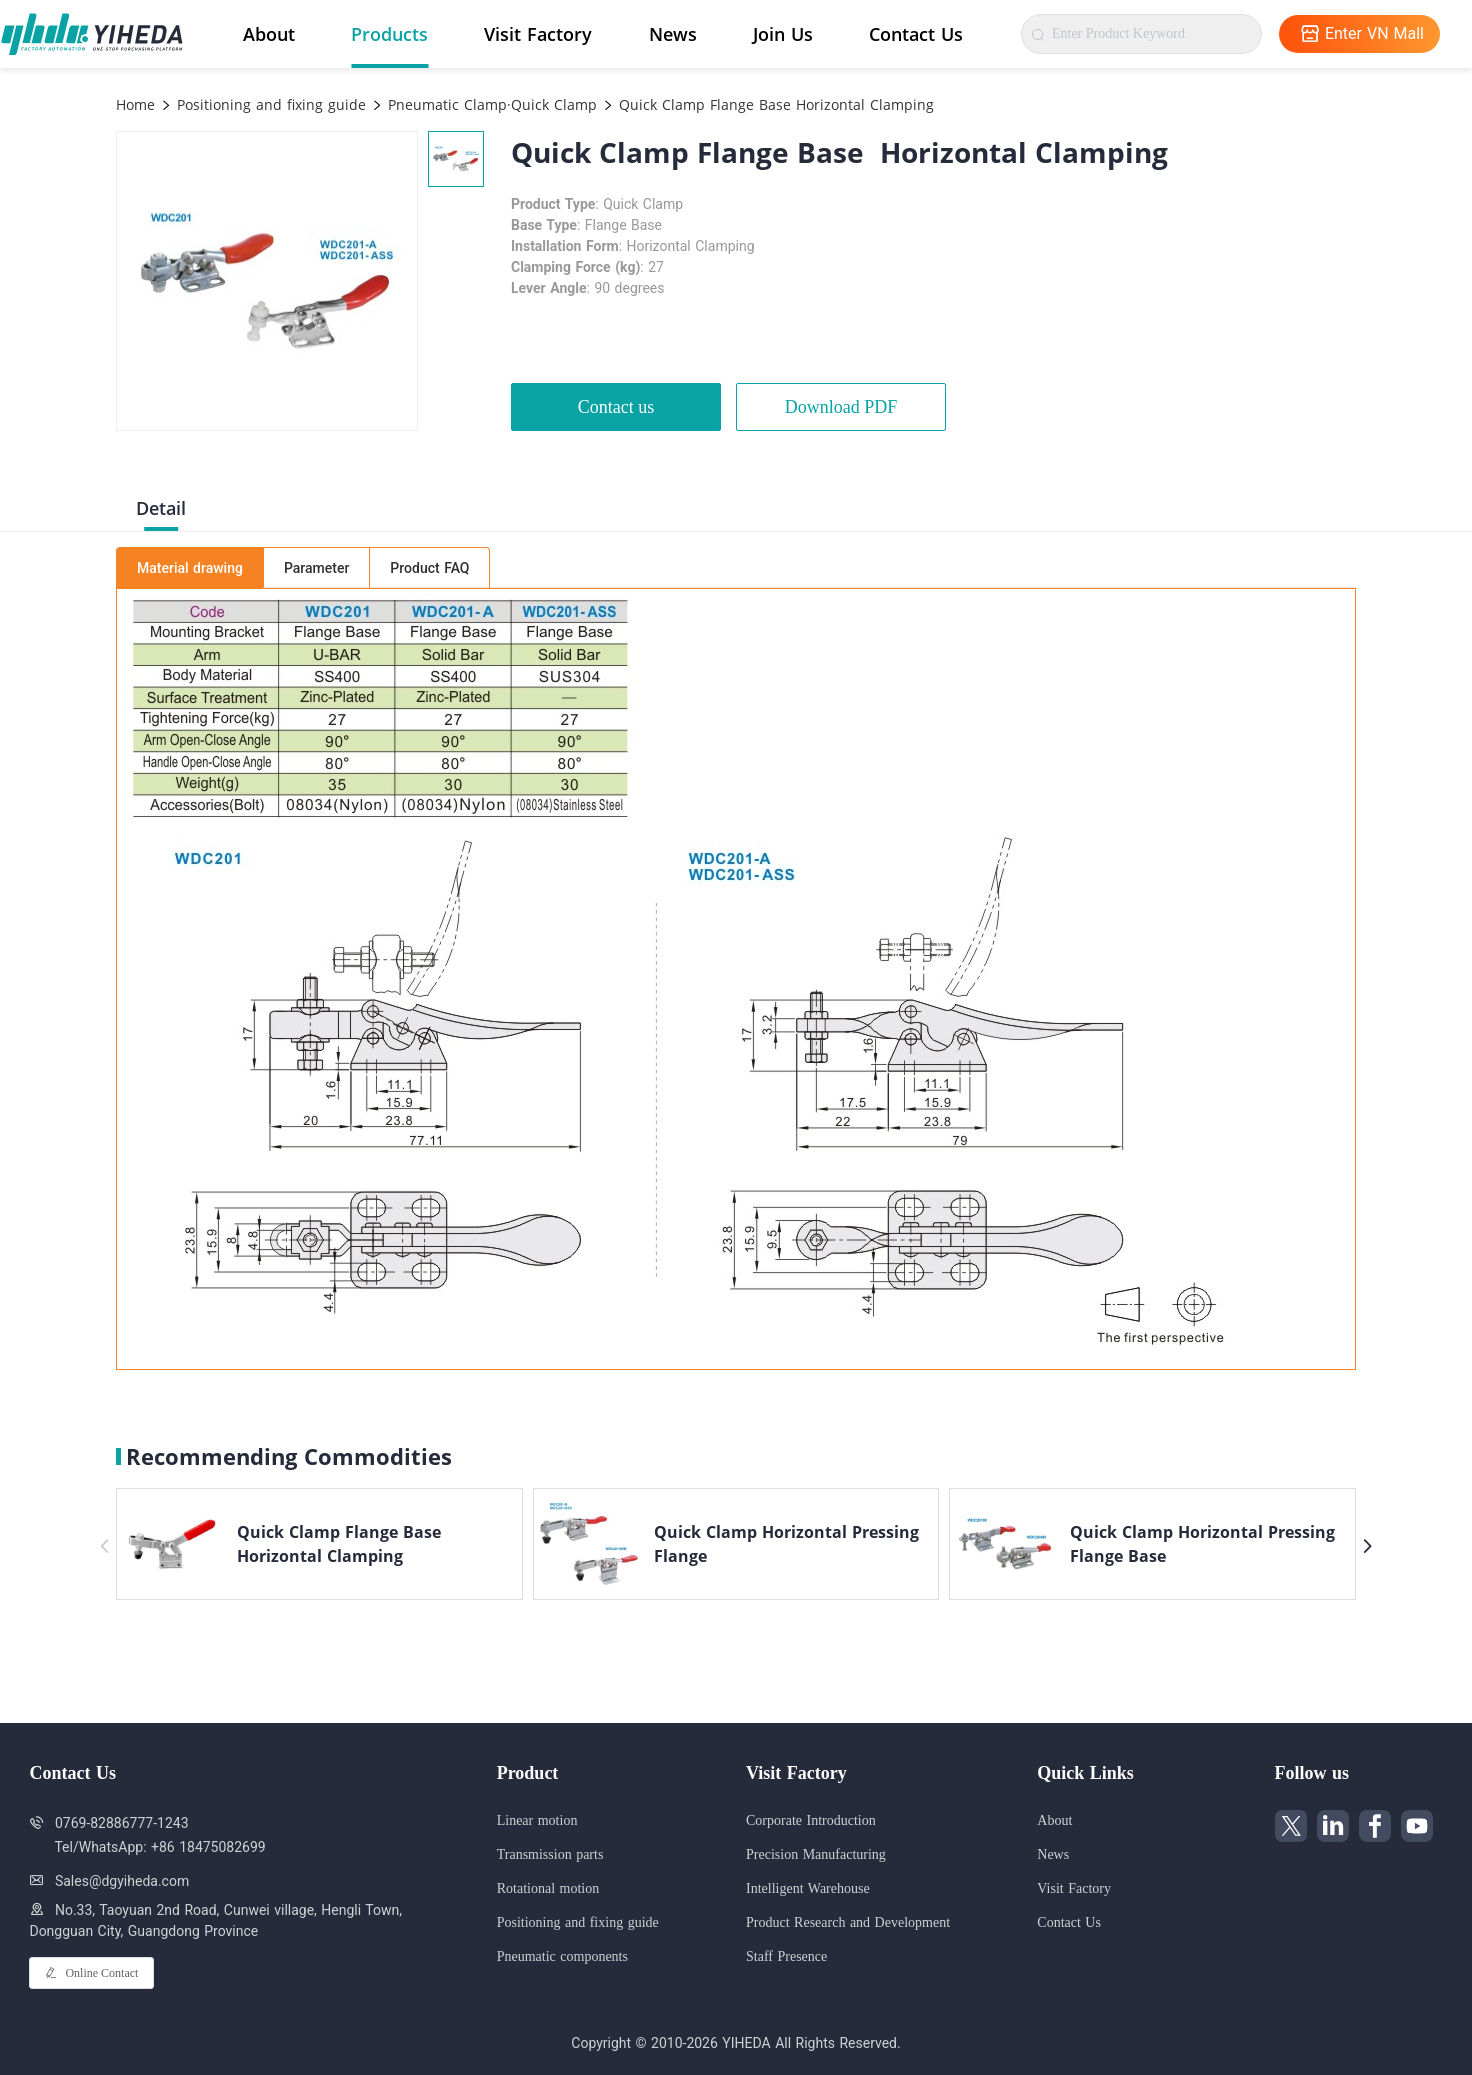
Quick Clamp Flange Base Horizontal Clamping (774, 104)
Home (135, 104)
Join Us (783, 34)
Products (389, 34)
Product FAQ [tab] (429, 568)
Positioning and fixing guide (269, 104)
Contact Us (916, 34)
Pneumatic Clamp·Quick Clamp (490, 104)
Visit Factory (538, 34)
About (269, 34)
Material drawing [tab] (190, 568)
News (673, 34)
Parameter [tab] (316, 568)
